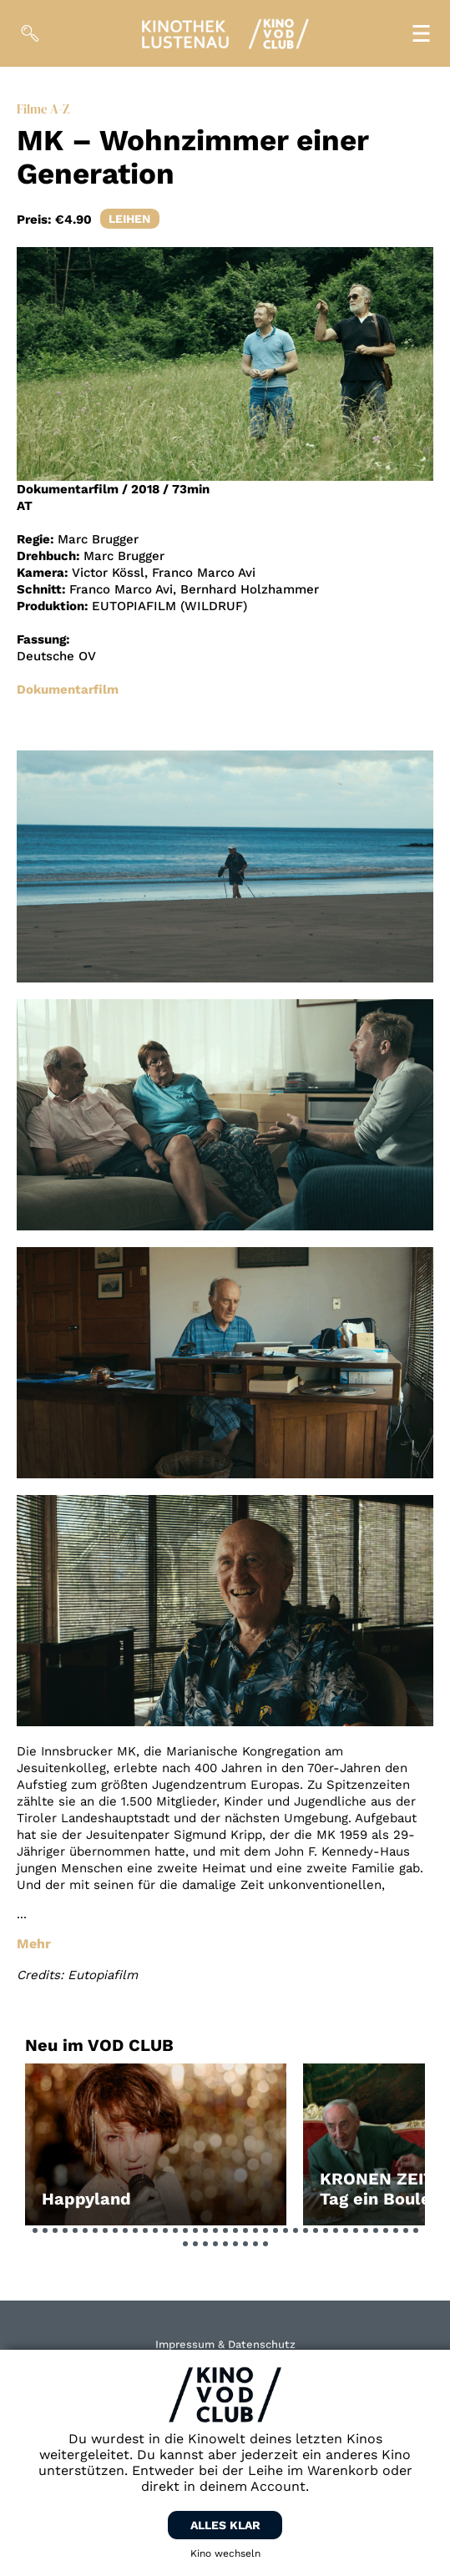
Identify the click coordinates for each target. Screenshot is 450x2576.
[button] (35, 2230)
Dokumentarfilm (68, 689)
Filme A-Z (43, 109)
